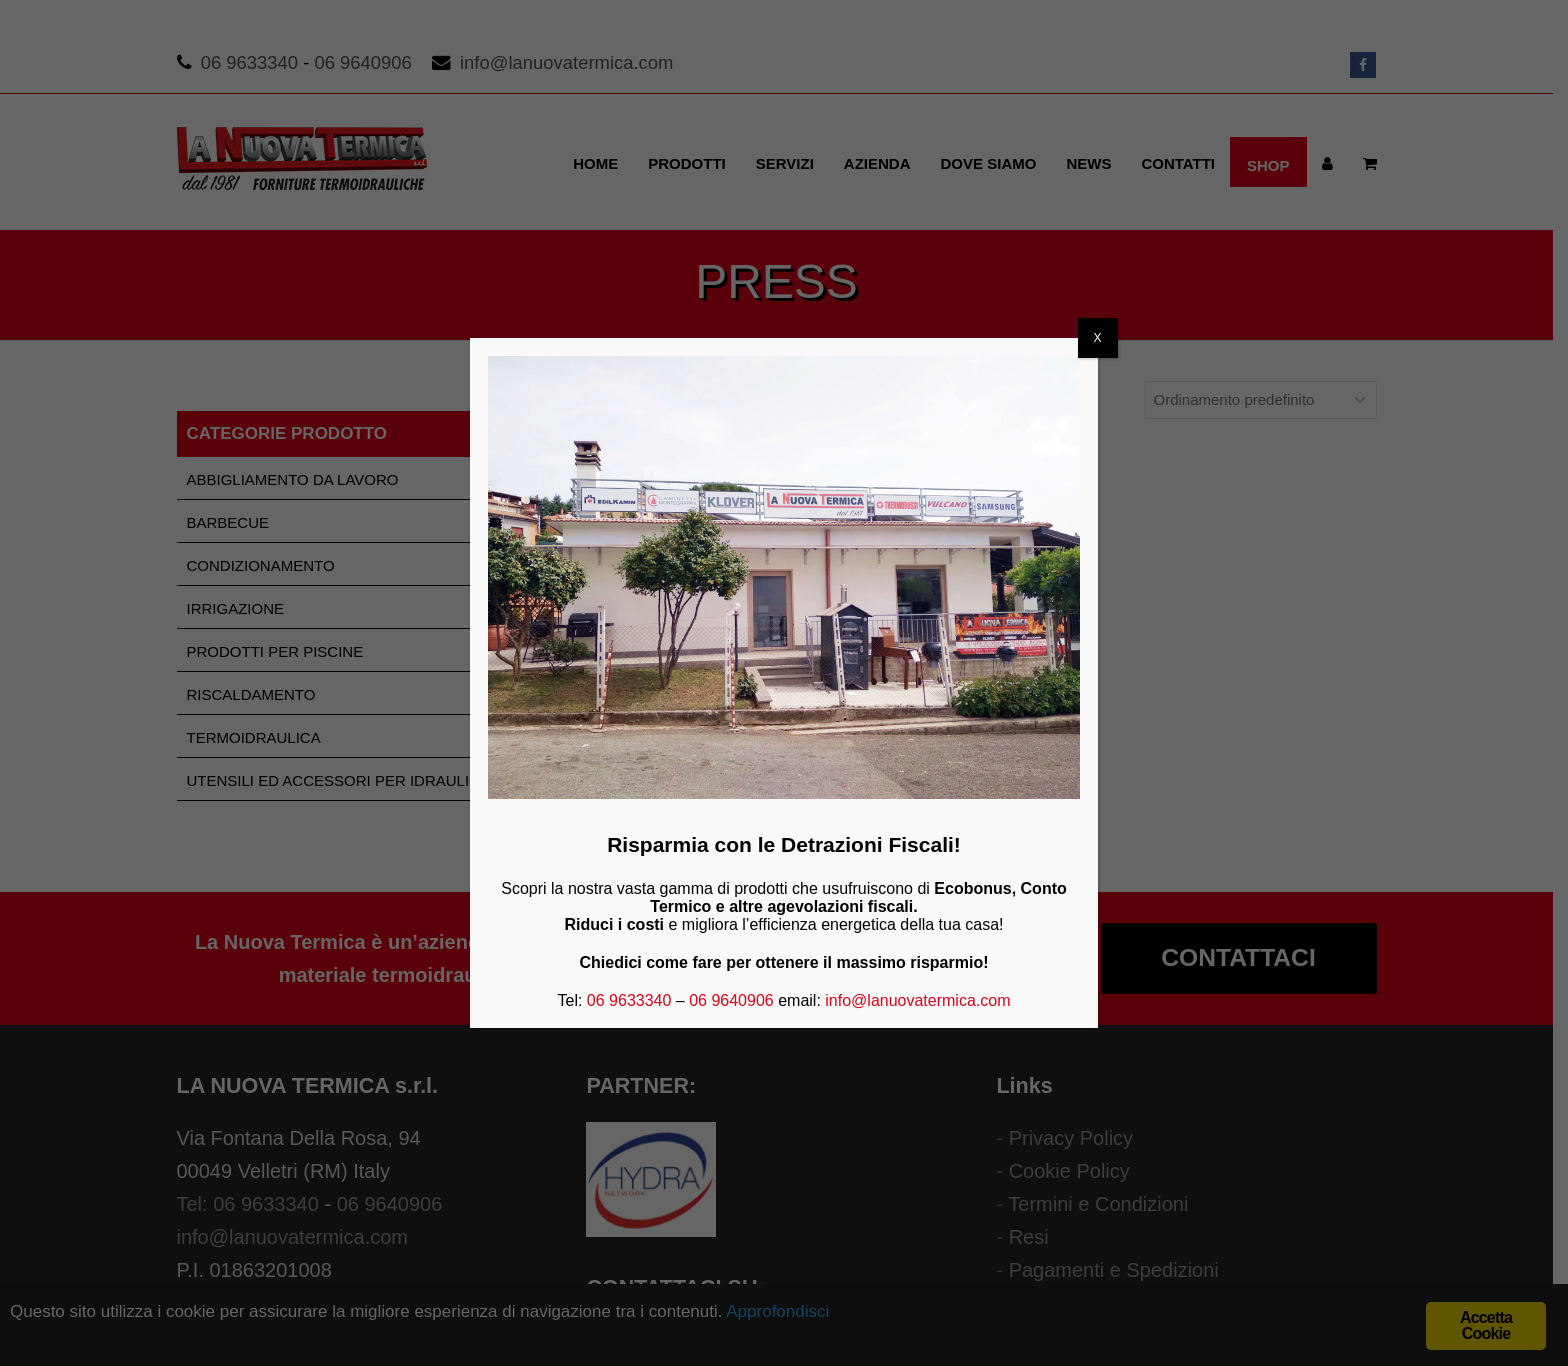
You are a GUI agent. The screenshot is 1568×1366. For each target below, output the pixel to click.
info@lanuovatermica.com (917, 1000)
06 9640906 (731, 1000)
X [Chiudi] (1098, 338)
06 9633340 (629, 1000)
